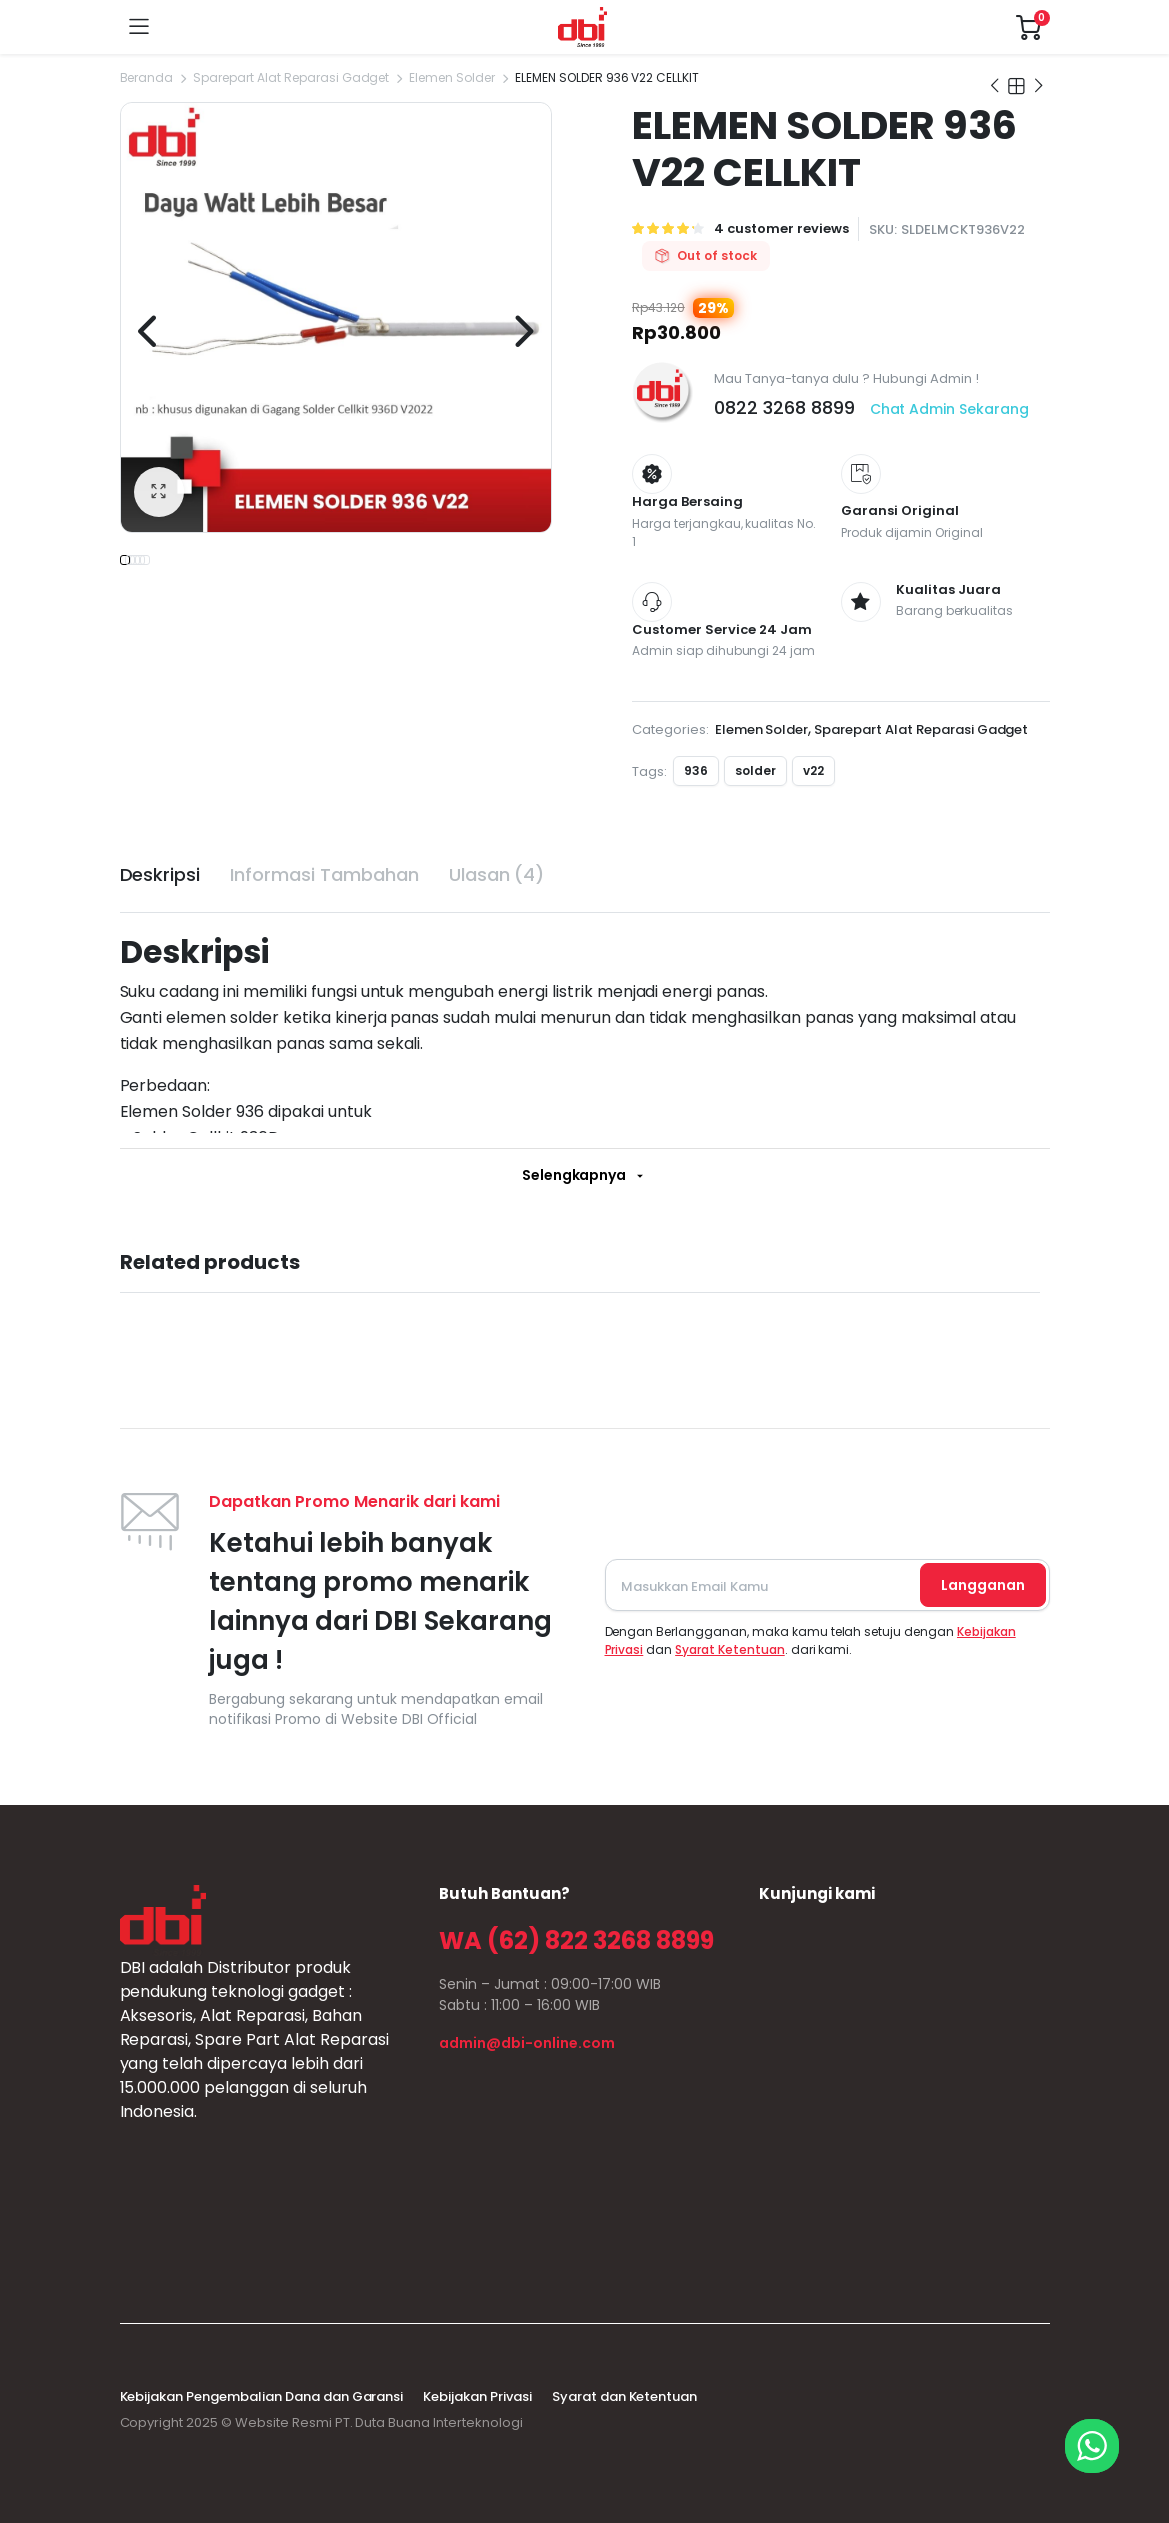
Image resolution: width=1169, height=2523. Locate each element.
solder (755, 770)
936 (696, 770)
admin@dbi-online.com (526, 2043)
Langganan (983, 1585)
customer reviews (781, 228)
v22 (813, 770)
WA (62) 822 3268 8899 (576, 1940)
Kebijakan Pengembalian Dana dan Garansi (262, 2396)
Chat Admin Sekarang (949, 409)
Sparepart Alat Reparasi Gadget (291, 77)
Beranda (147, 77)
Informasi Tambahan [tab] (324, 874)
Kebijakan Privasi (477, 2396)
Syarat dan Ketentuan (624, 2396)
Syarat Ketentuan (730, 1649)
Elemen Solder (452, 77)
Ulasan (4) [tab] (497, 874)
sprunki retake (765, 2242)
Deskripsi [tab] (160, 874)
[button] (159, 492)
